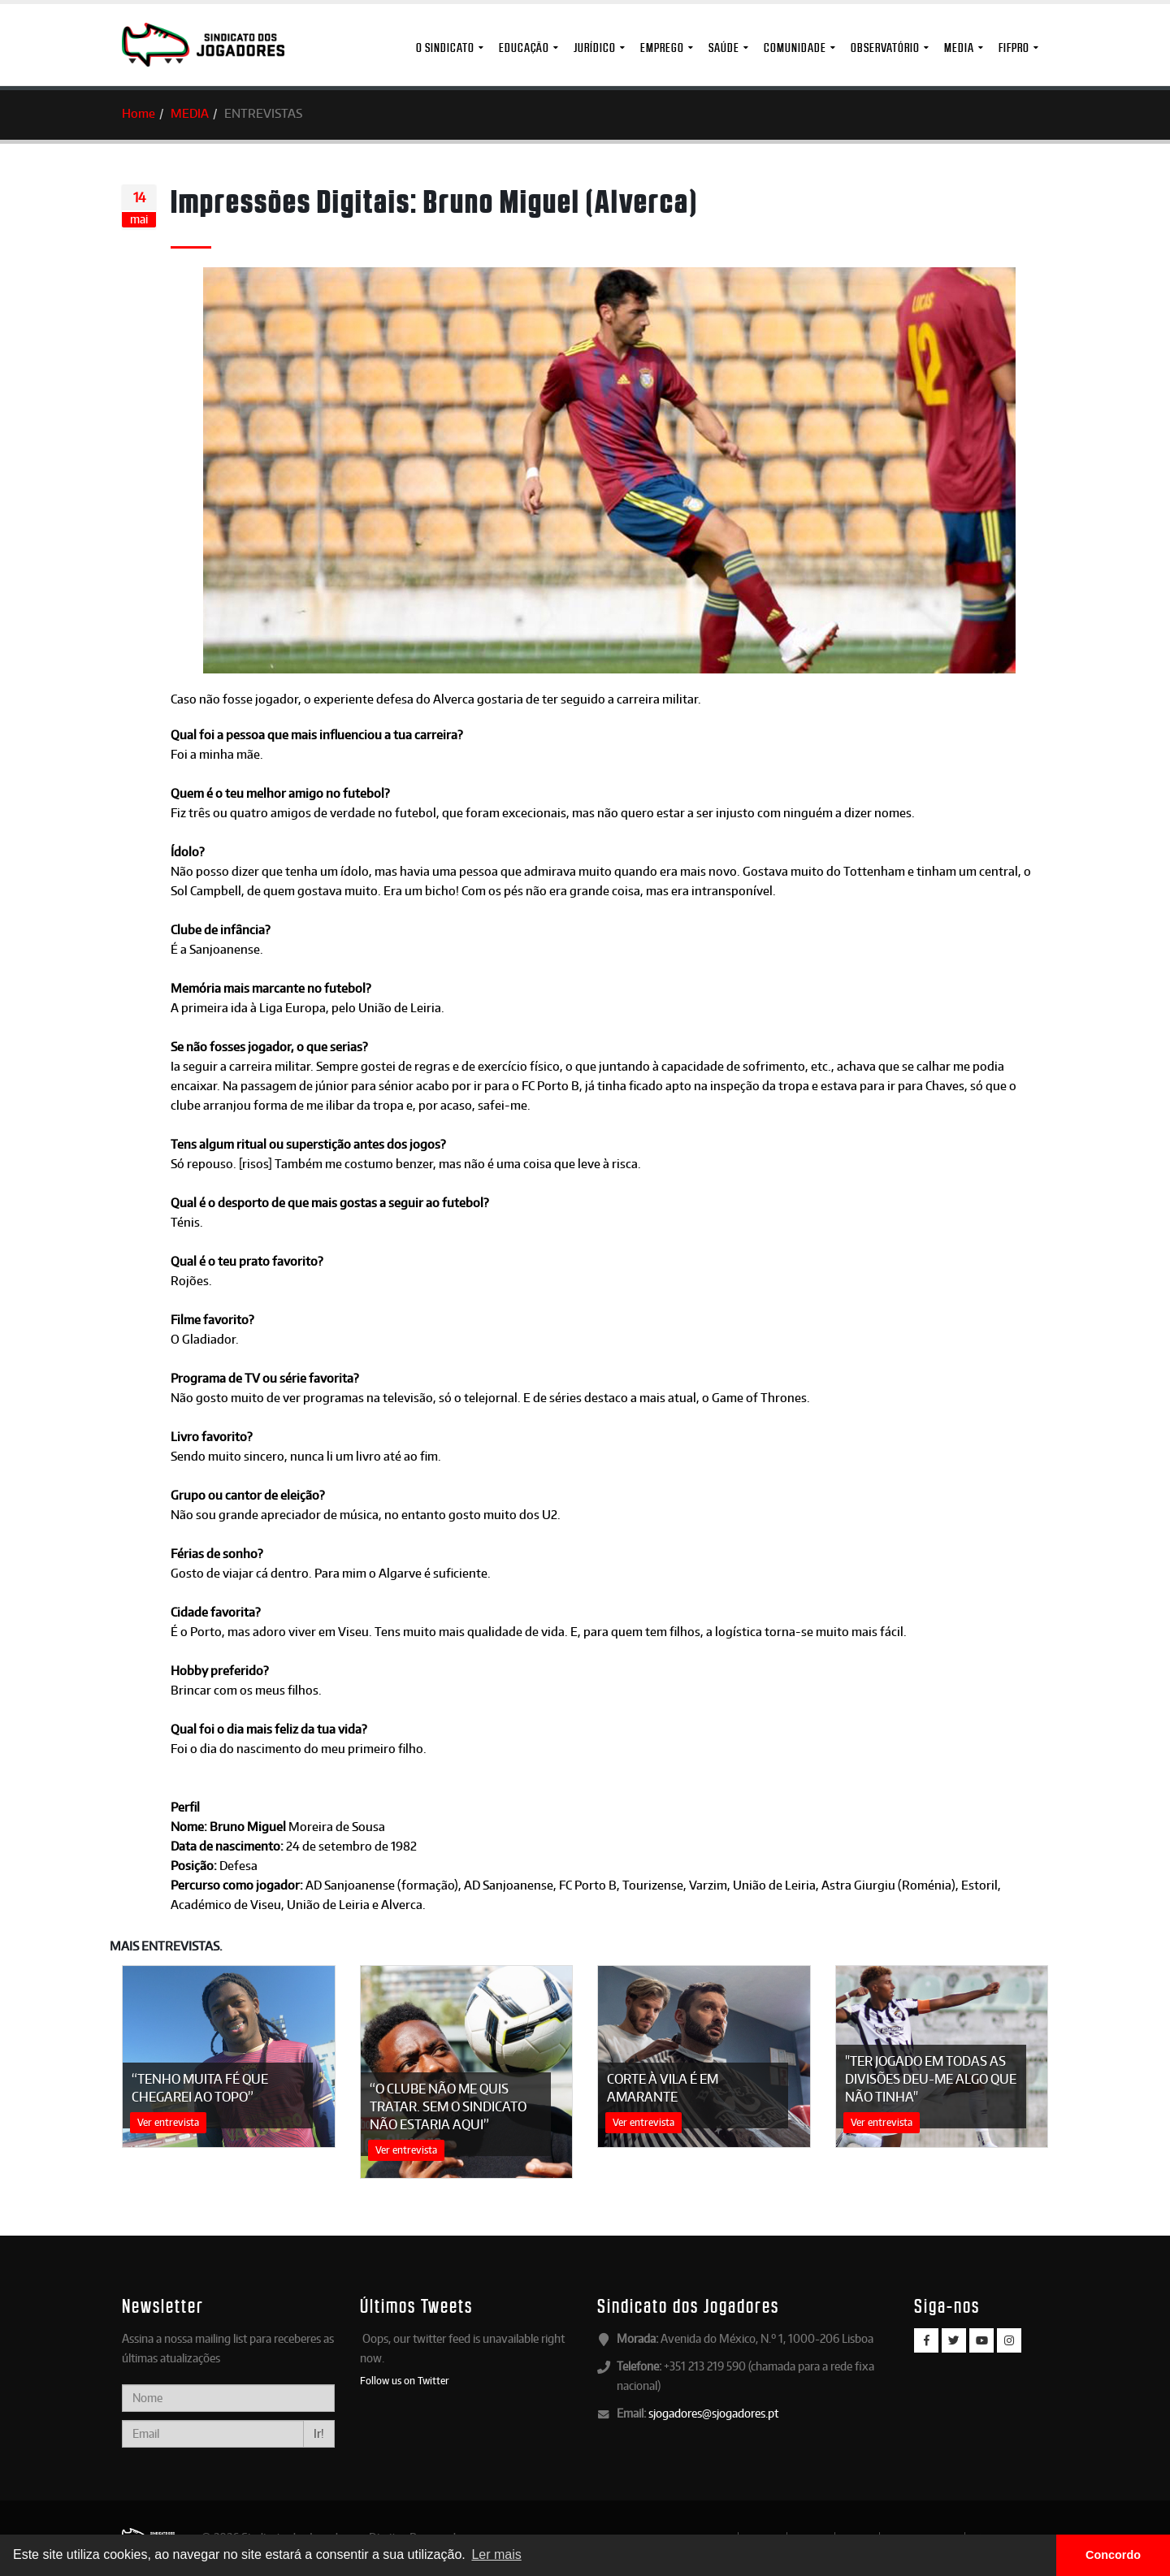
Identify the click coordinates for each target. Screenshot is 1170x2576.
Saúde (723, 47)
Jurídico (595, 47)
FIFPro (1014, 47)
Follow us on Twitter (404, 2380)
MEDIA (959, 47)
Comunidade (795, 47)
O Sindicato (445, 47)
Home (138, 113)
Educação (524, 47)
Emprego (662, 47)
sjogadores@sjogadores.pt (713, 2413)
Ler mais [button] (496, 2554)
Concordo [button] (1113, 2554)
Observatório (885, 47)
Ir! (319, 2433)
